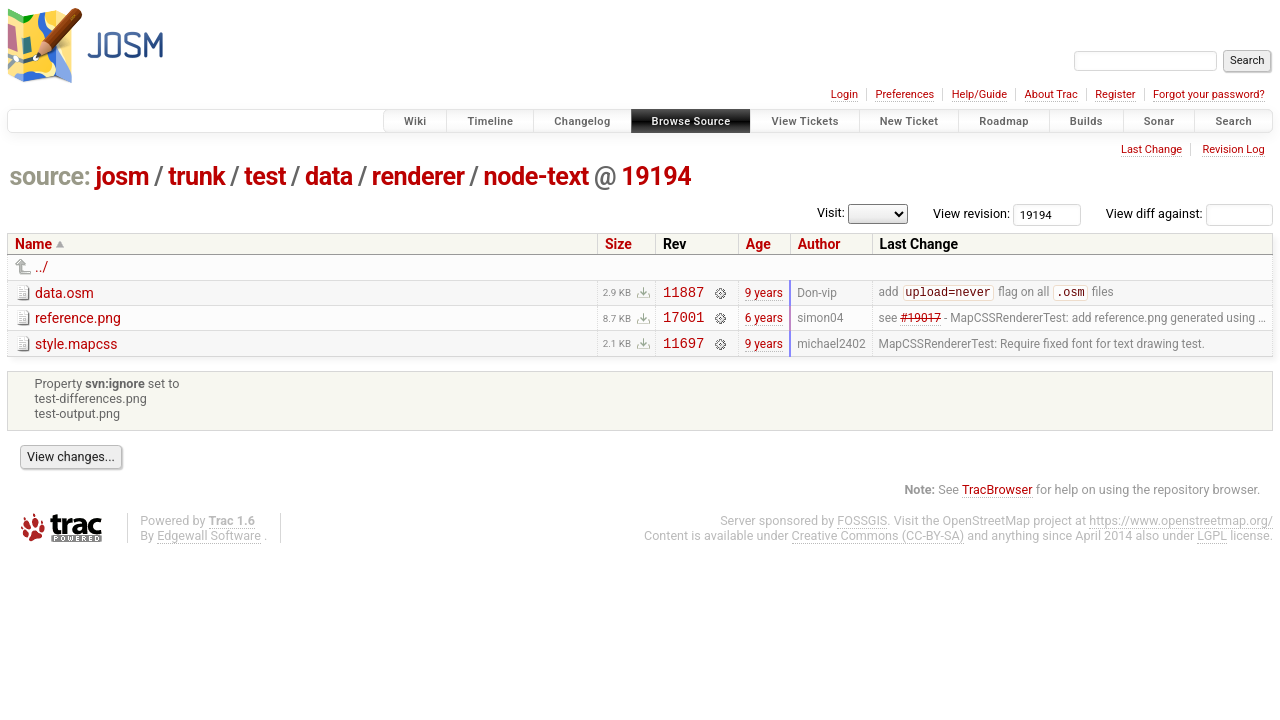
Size (618, 244)
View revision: (971, 213)
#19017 (920, 323)
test (265, 176)
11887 (683, 294)
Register (1115, 94)
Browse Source (691, 121)
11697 (683, 351)
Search (1233, 121)
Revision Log (1233, 149)
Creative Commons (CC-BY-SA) (878, 544)
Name (33, 244)
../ (41, 267)
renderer (418, 176)
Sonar (1159, 121)
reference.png (78, 321)
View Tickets (804, 121)
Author (819, 244)
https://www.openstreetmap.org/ (1181, 529)
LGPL (1212, 544)
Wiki (415, 121)
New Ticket (909, 121)
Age (758, 244)
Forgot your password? (1209, 94)
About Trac (1051, 94)
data (329, 176)
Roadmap (1004, 121)
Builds (1086, 121)
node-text (536, 176)
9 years (764, 294)
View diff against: (1189, 213)
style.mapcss (76, 350)
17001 (683, 322)
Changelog (582, 121)
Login (844, 94)
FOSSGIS (862, 529)
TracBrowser (997, 498)
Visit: (831, 212)
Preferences (904, 94)
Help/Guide (979, 94)
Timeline (490, 121)
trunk (196, 176)
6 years (764, 323)
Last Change (1151, 149)
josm (122, 176)
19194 (656, 176)
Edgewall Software (209, 544)
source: (50, 176)
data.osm (64, 293)
